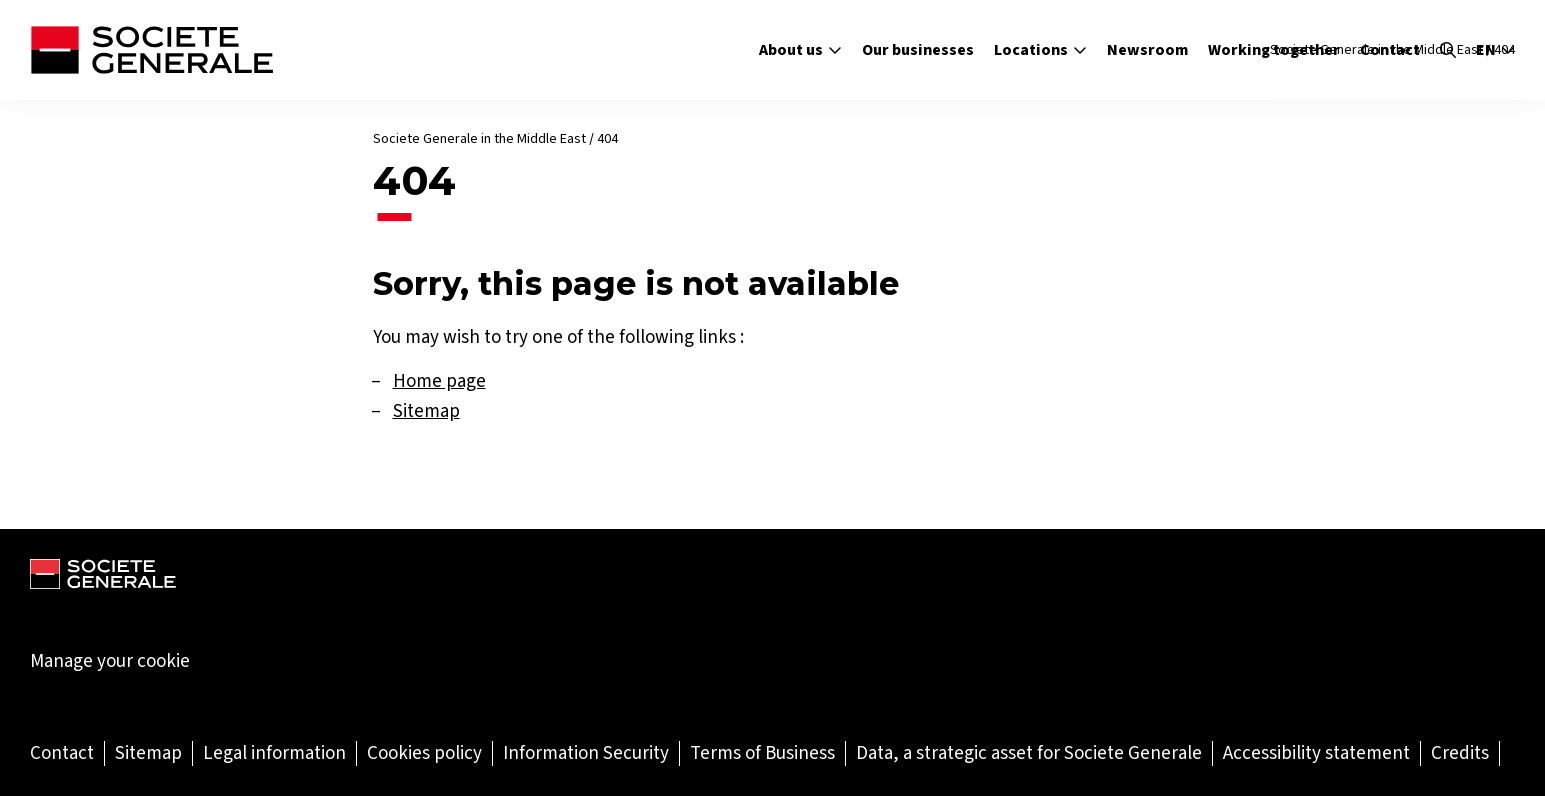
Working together (1274, 49)
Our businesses (918, 49)
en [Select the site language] (1495, 50)
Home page (439, 380)
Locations (1040, 49)
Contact (1390, 49)
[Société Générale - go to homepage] (151, 50)
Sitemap (426, 410)
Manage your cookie (110, 661)
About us (800, 49)
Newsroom (1147, 49)
